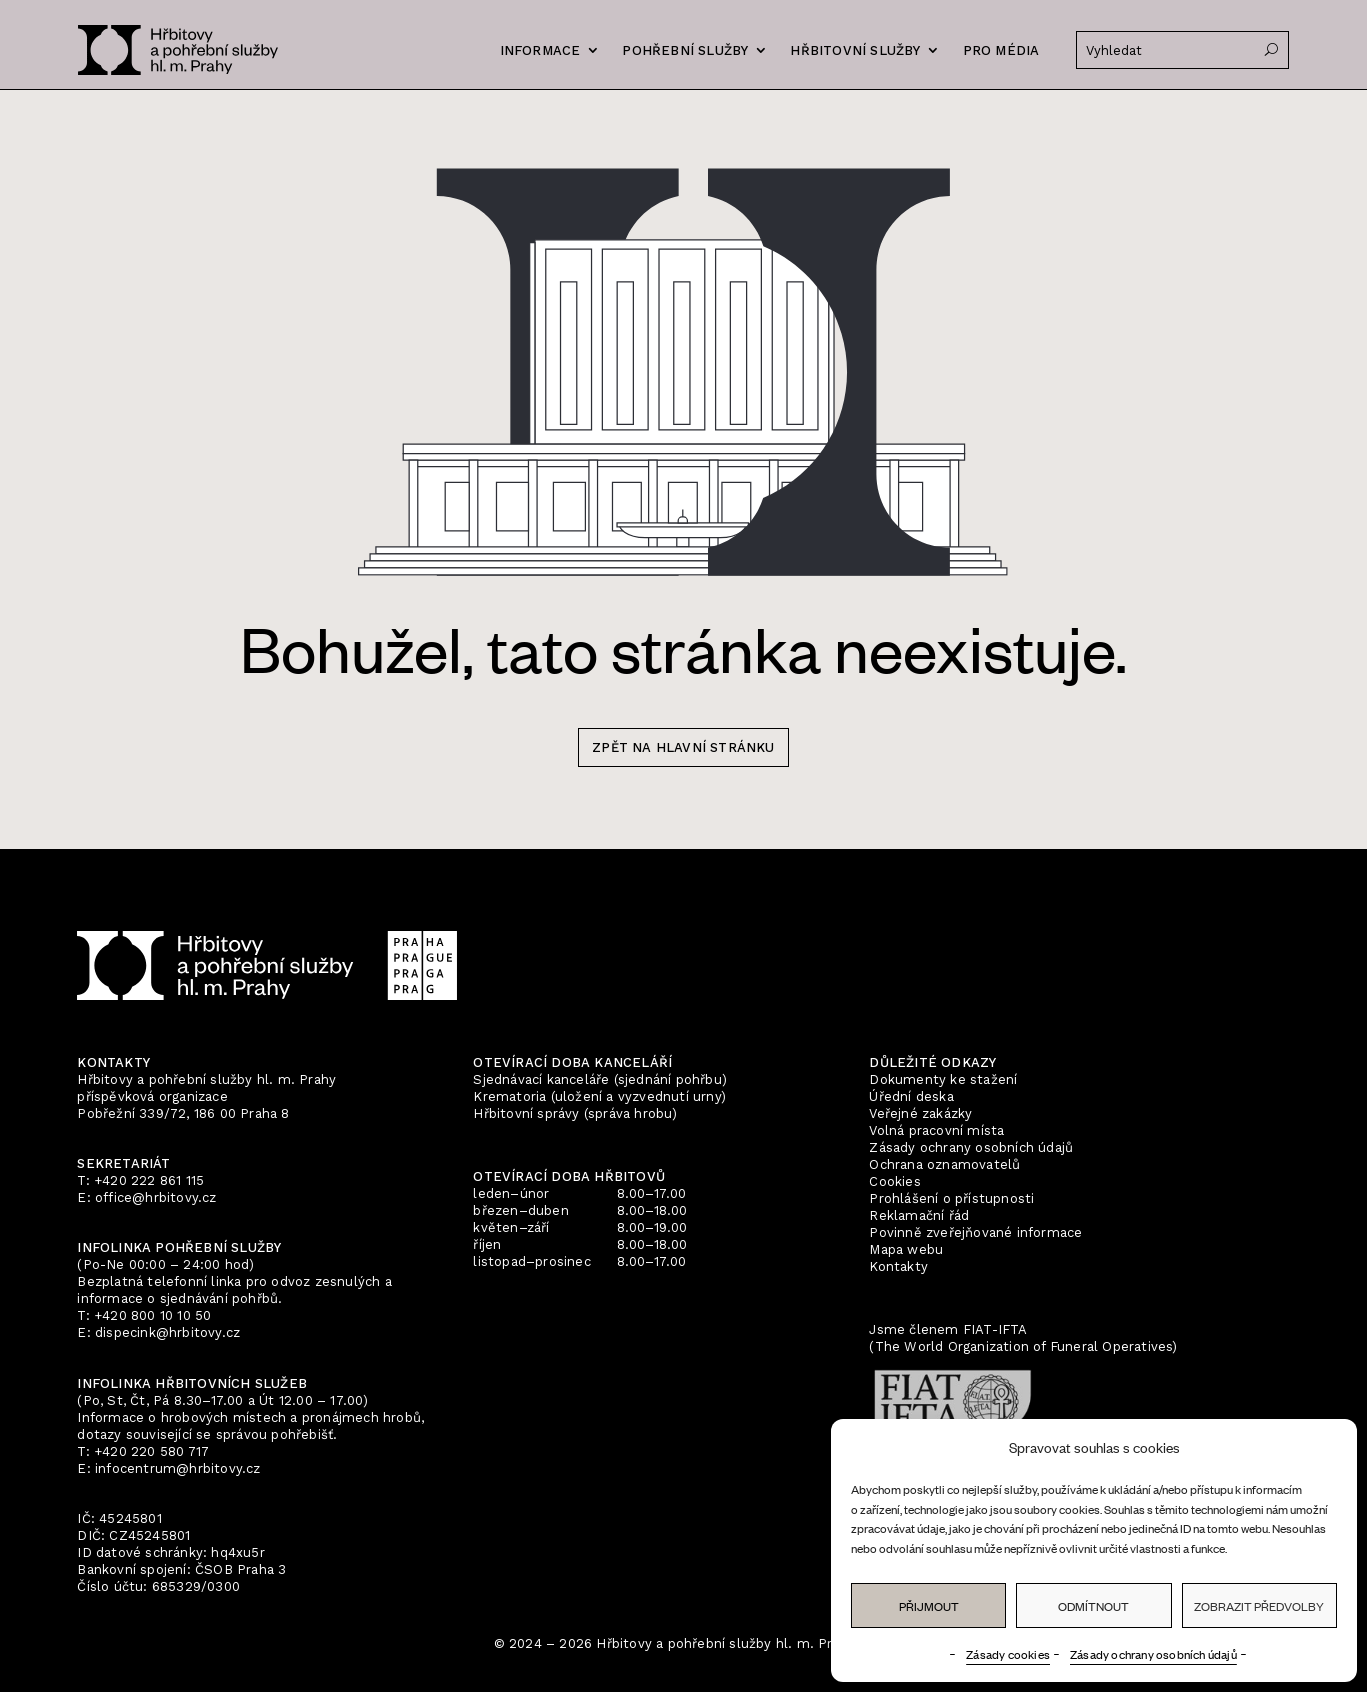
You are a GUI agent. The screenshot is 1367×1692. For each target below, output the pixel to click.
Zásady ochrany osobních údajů (1153, 1654)
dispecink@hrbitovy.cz (167, 1332)
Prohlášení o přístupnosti (951, 1198)
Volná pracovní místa (936, 1130)
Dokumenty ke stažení (943, 1079)
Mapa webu (906, 1249)
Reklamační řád (919, 1215)
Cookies (894, 1181)
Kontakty (898, 1266)
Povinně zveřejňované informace (975, 1232)
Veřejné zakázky (920, 1113)
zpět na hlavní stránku (683, 747)
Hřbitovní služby (855, 50)
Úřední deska (911, 1096)
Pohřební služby (685, 50)
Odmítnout (1093, 1606)
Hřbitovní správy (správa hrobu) (575, 1113)
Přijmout (929, 1606)
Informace (540, 50)
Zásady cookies (1008, 1654)
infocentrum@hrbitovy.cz (178, 1468)
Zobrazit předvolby (1259, 1606)
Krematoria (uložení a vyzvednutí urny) (599, 1096)
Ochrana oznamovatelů (944, 1164)
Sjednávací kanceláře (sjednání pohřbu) (600, 1079)
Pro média (1001, 50)
